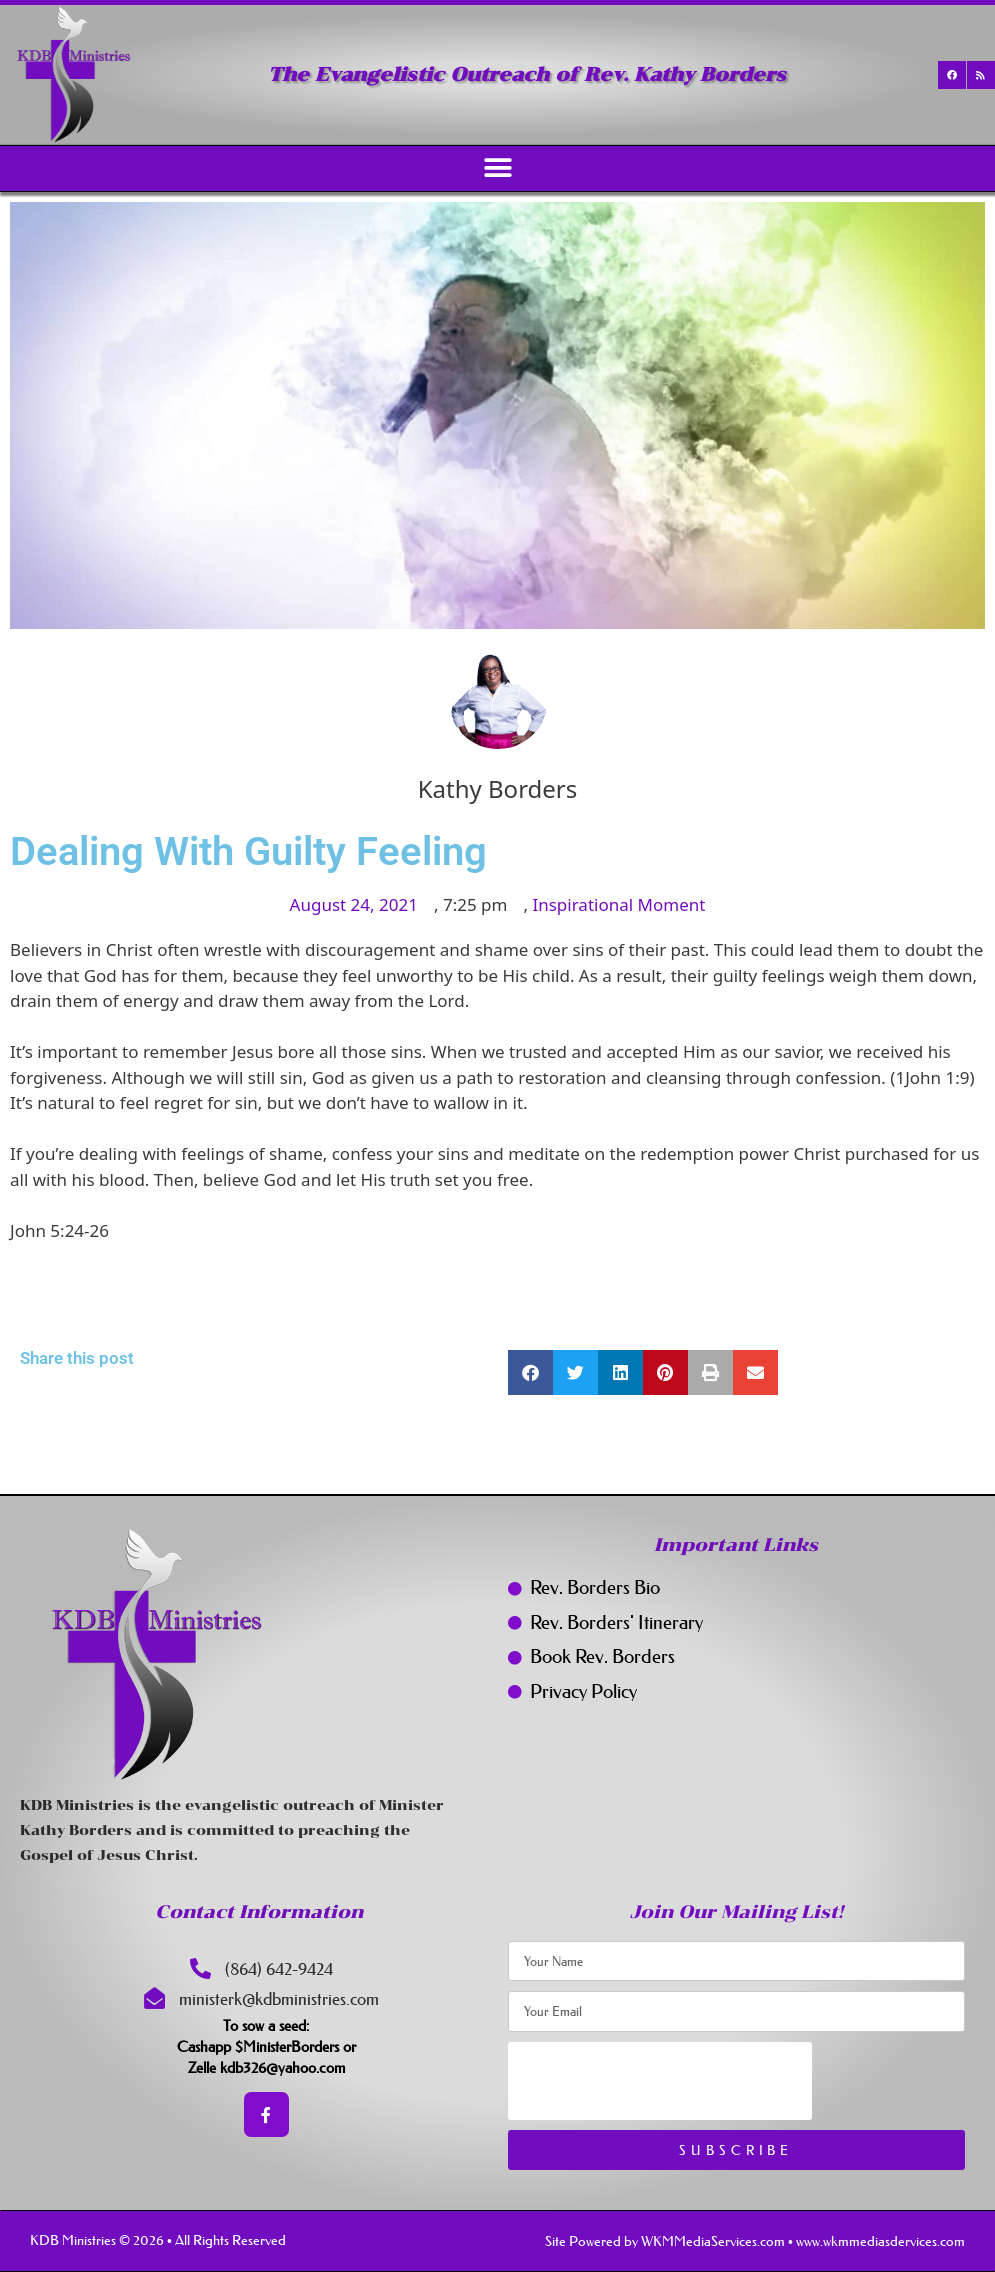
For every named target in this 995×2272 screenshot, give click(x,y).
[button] (497, 168)
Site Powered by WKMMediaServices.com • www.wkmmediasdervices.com (755, 2241)
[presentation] (660, 2081)
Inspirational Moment (618, 904)
